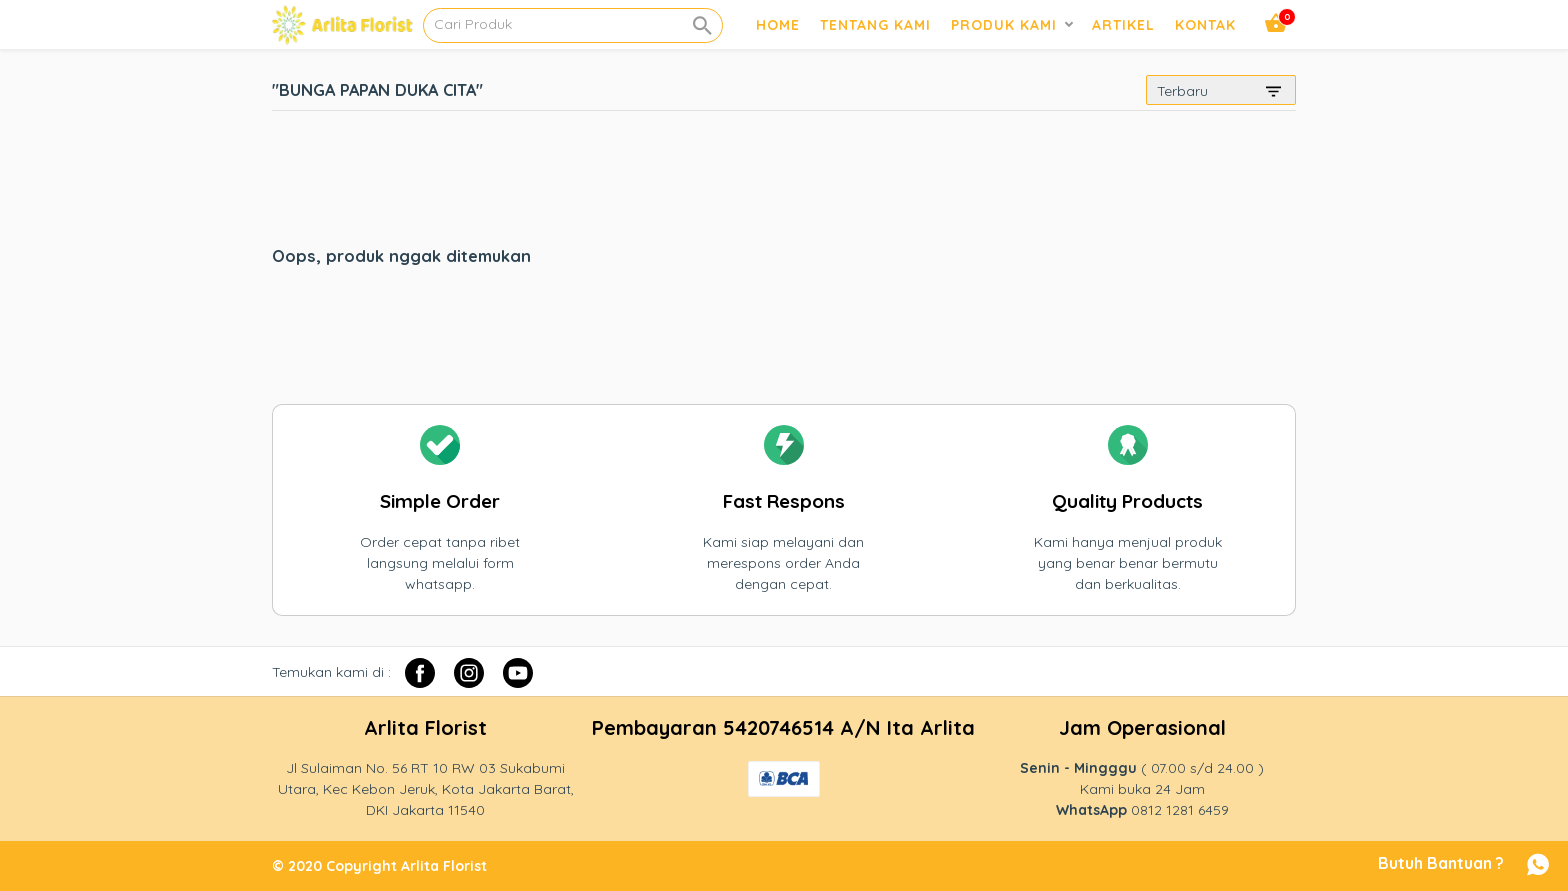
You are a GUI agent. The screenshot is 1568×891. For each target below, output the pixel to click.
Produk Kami (1004, 25)
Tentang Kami (875, 25)
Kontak (1205, 25)
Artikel (1123, 25)
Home (778, 25)
